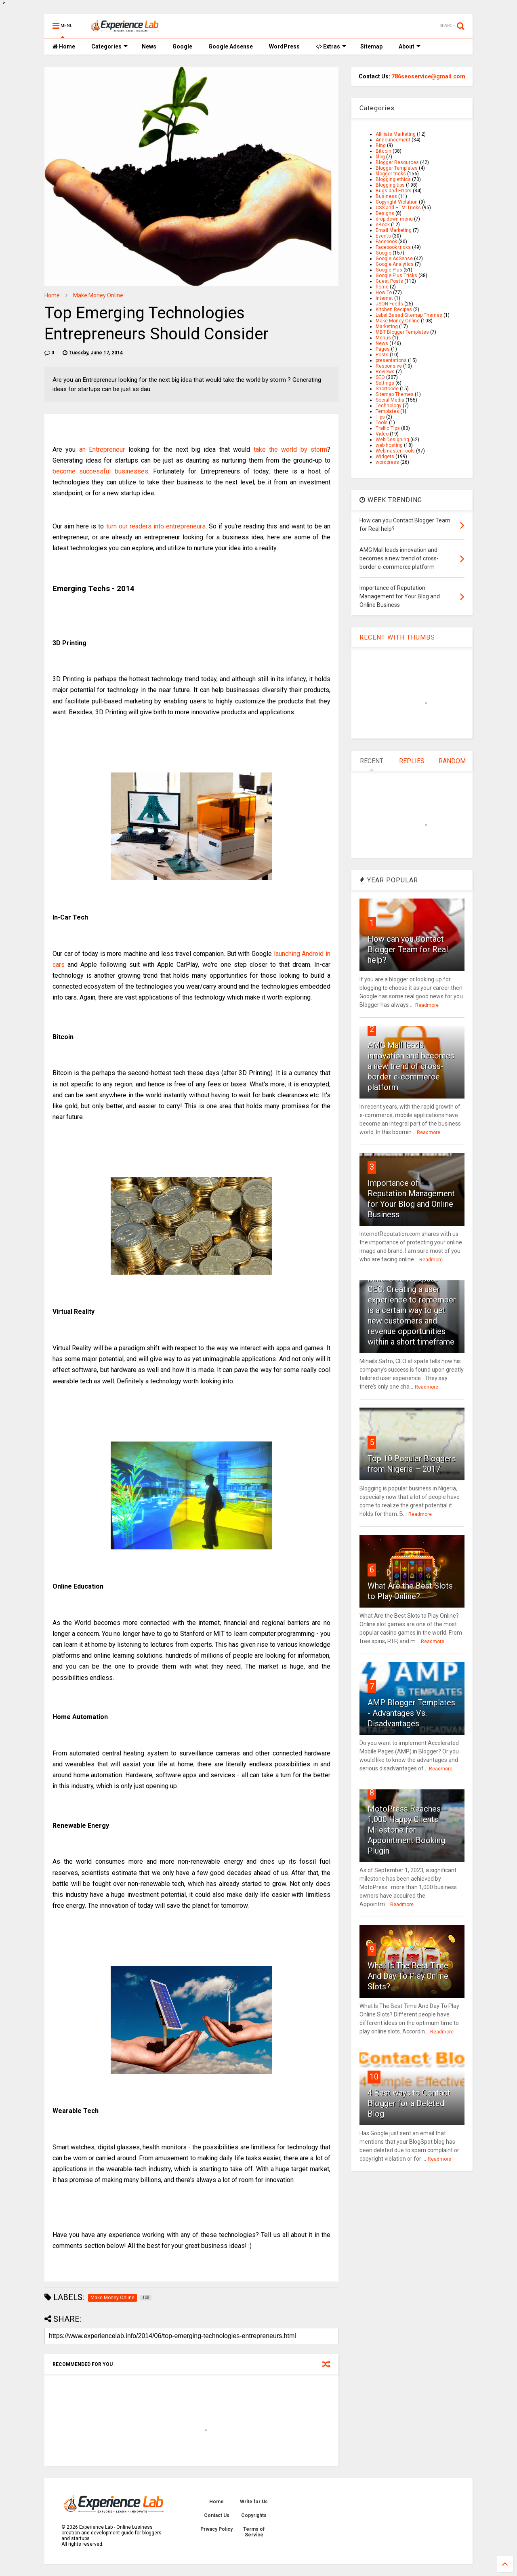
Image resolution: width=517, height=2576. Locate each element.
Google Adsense (230, 46)
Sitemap (371, 46)
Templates (387, 411)
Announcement (393, 140)
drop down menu (394, 219)
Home (64, 46)
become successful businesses (100, 471)
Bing (381, 145)
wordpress (387, 462)
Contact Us (216, 2515)
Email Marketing (394, 230)
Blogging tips (390, 185)
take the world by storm (291, 449)
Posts (382, 355)
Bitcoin (383, 151)
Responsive (389, 366)
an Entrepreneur (102, 449)
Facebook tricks (393, 247)
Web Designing (392, 439)
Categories (109, 46)
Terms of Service (254, 2532)
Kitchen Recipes (394, 309)
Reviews (385, 372)
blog (380, 157)
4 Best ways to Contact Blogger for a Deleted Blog (409, 2103)
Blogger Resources (397, 162)
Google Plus (389, 270)
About (409, 46)
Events (383, 236)
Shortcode (387, 388)
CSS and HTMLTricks (398, 207)
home (382, 287)
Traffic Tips (388, 428)
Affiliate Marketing (396, 134)
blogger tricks (391, 174)
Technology (388, 405)
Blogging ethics (393, 179)
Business (386, 196)
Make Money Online (98, 295)
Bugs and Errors (394, 191)
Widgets (385, 456)
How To (384, 292)
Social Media (390, 400)
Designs (385, 213)
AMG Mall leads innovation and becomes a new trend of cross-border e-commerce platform (411, 1066)
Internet (384, 298)
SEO (380, 377)
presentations (391, 360)
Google (182, 46)
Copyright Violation (397, 202)
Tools (382, 422)
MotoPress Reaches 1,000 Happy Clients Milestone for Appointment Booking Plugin (406, 1830)
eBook (383, 224)
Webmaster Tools (395, 451)
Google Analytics (395, 264)
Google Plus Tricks (396, 275)
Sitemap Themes (395, 394)
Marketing (387, 326)
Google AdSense (394, 258)
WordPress (284, 46)
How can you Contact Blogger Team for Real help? (408, 949)
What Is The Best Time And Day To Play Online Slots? (408, 1976)
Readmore (427, 1005)
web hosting (389, 445)
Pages (383, 349)
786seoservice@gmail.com (428, 76)
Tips (380, 417)
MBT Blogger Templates (402, 332)
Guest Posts (389, 281)
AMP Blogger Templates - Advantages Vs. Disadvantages (411, 1713)
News (149, 46)
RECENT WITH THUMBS (397, 637)
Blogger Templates (397, 168)
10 (374, 2076)
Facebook (386, 241)
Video (382, 434)
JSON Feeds (389, 304)
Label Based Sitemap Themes (409, 315)
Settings (385, 383)
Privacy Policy (216, 2529)
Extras (331, 46)
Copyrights (254, 2515)
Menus (383, 338)
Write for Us (254, 2501)
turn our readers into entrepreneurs (156, 526)
